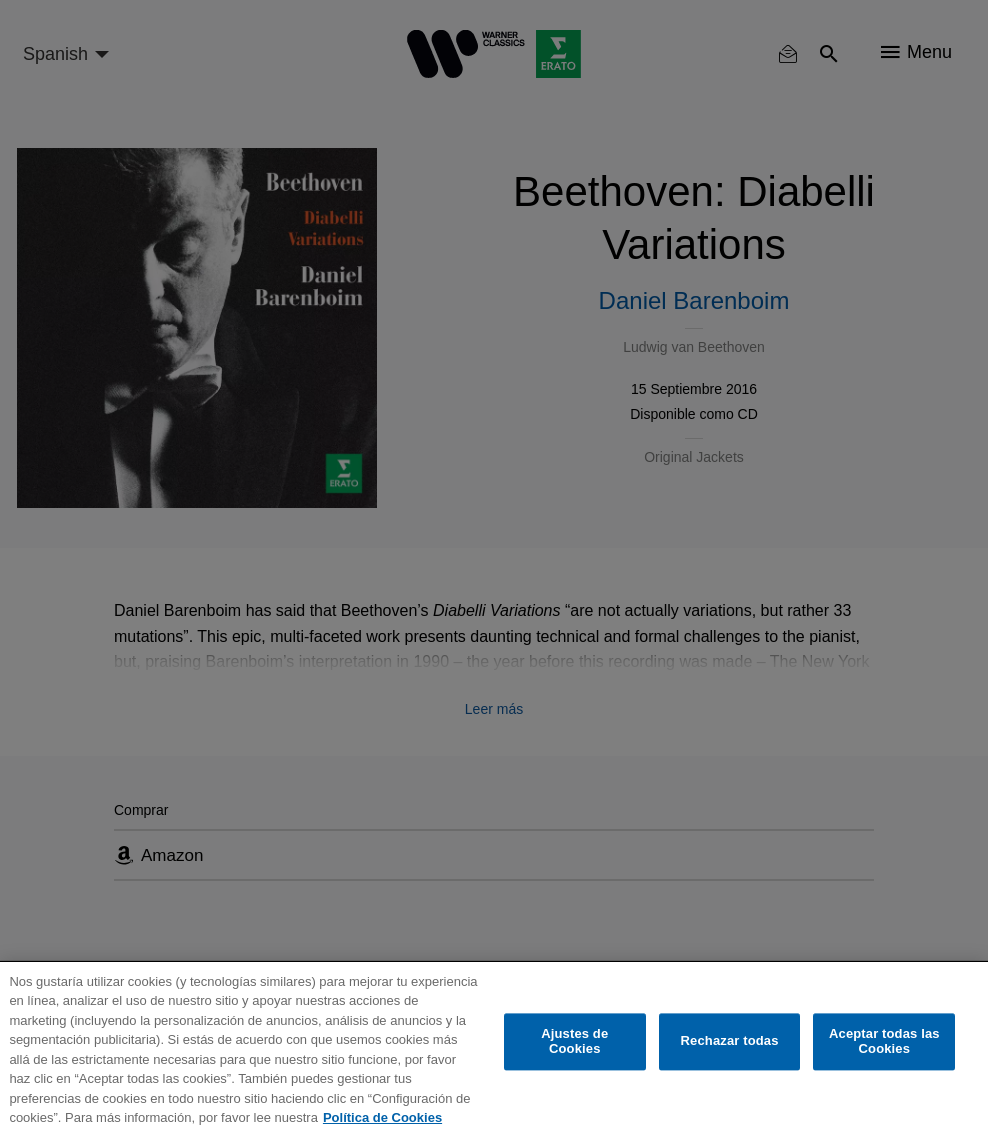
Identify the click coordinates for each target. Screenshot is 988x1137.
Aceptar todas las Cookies (884, 1041)
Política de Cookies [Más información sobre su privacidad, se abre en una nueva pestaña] (382, 1117)
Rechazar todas (730, 1041)
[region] (494, 1049)
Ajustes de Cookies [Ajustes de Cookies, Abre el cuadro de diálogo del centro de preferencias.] (574, 1041)
